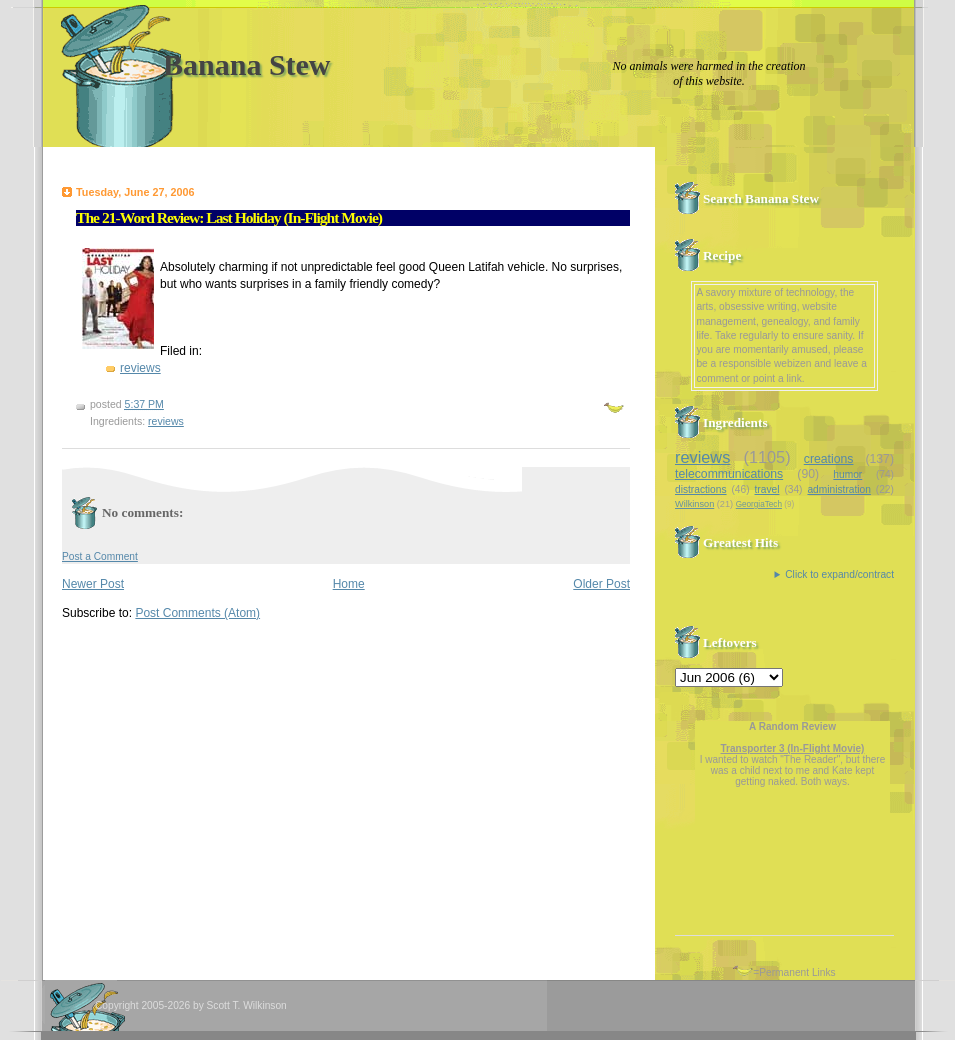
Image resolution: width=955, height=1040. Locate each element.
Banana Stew (247, 64)
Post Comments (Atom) (197, 613)
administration (838, 489)
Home (349, 584)
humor (847, 474)
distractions (701, 489)
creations (829, 459)
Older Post (601, 584)
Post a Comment (100, 556)
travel (767, 489)
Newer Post (93, 584)
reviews (140, 368)
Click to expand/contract (839, 574)
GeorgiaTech (759, 504)
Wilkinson (694, 504)
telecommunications (729, 474)
